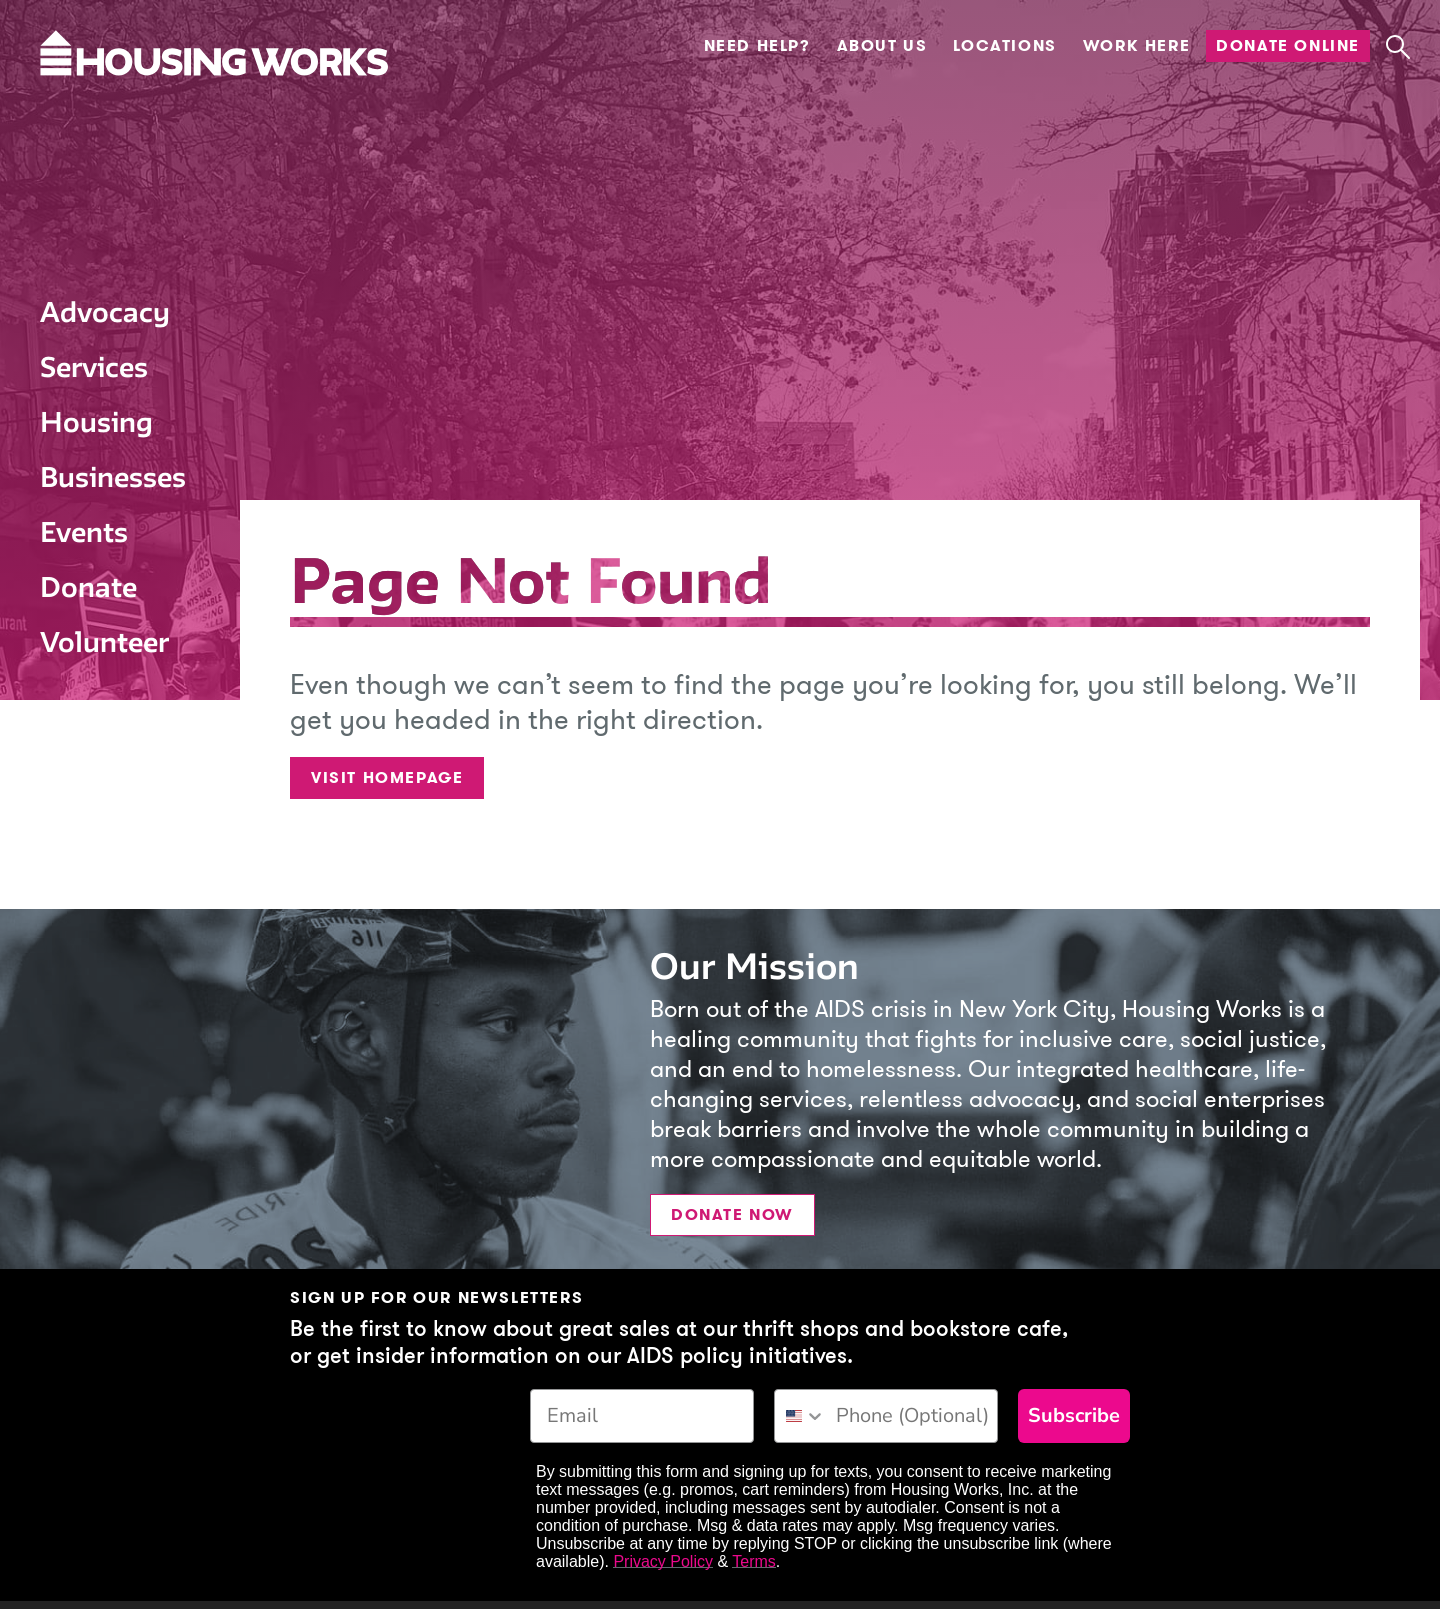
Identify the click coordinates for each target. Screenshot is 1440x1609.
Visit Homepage (387, 777)
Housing (96, 422)
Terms (754, 1561)
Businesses (113, 477)
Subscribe (1074, 1415)
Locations (1004, 45)
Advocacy (105, 312)
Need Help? (757, 45)
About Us (882, 45)
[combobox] (800, 1416)
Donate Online (1288, 45)
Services (94, 367)
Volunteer (104, 642)
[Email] (642, 1416)
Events (84, 532)
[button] (1398, 47)
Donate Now (732, 1214)
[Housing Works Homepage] (105, 107)
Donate (88, 587)
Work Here (1136, 45)
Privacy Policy (663, 1561)
